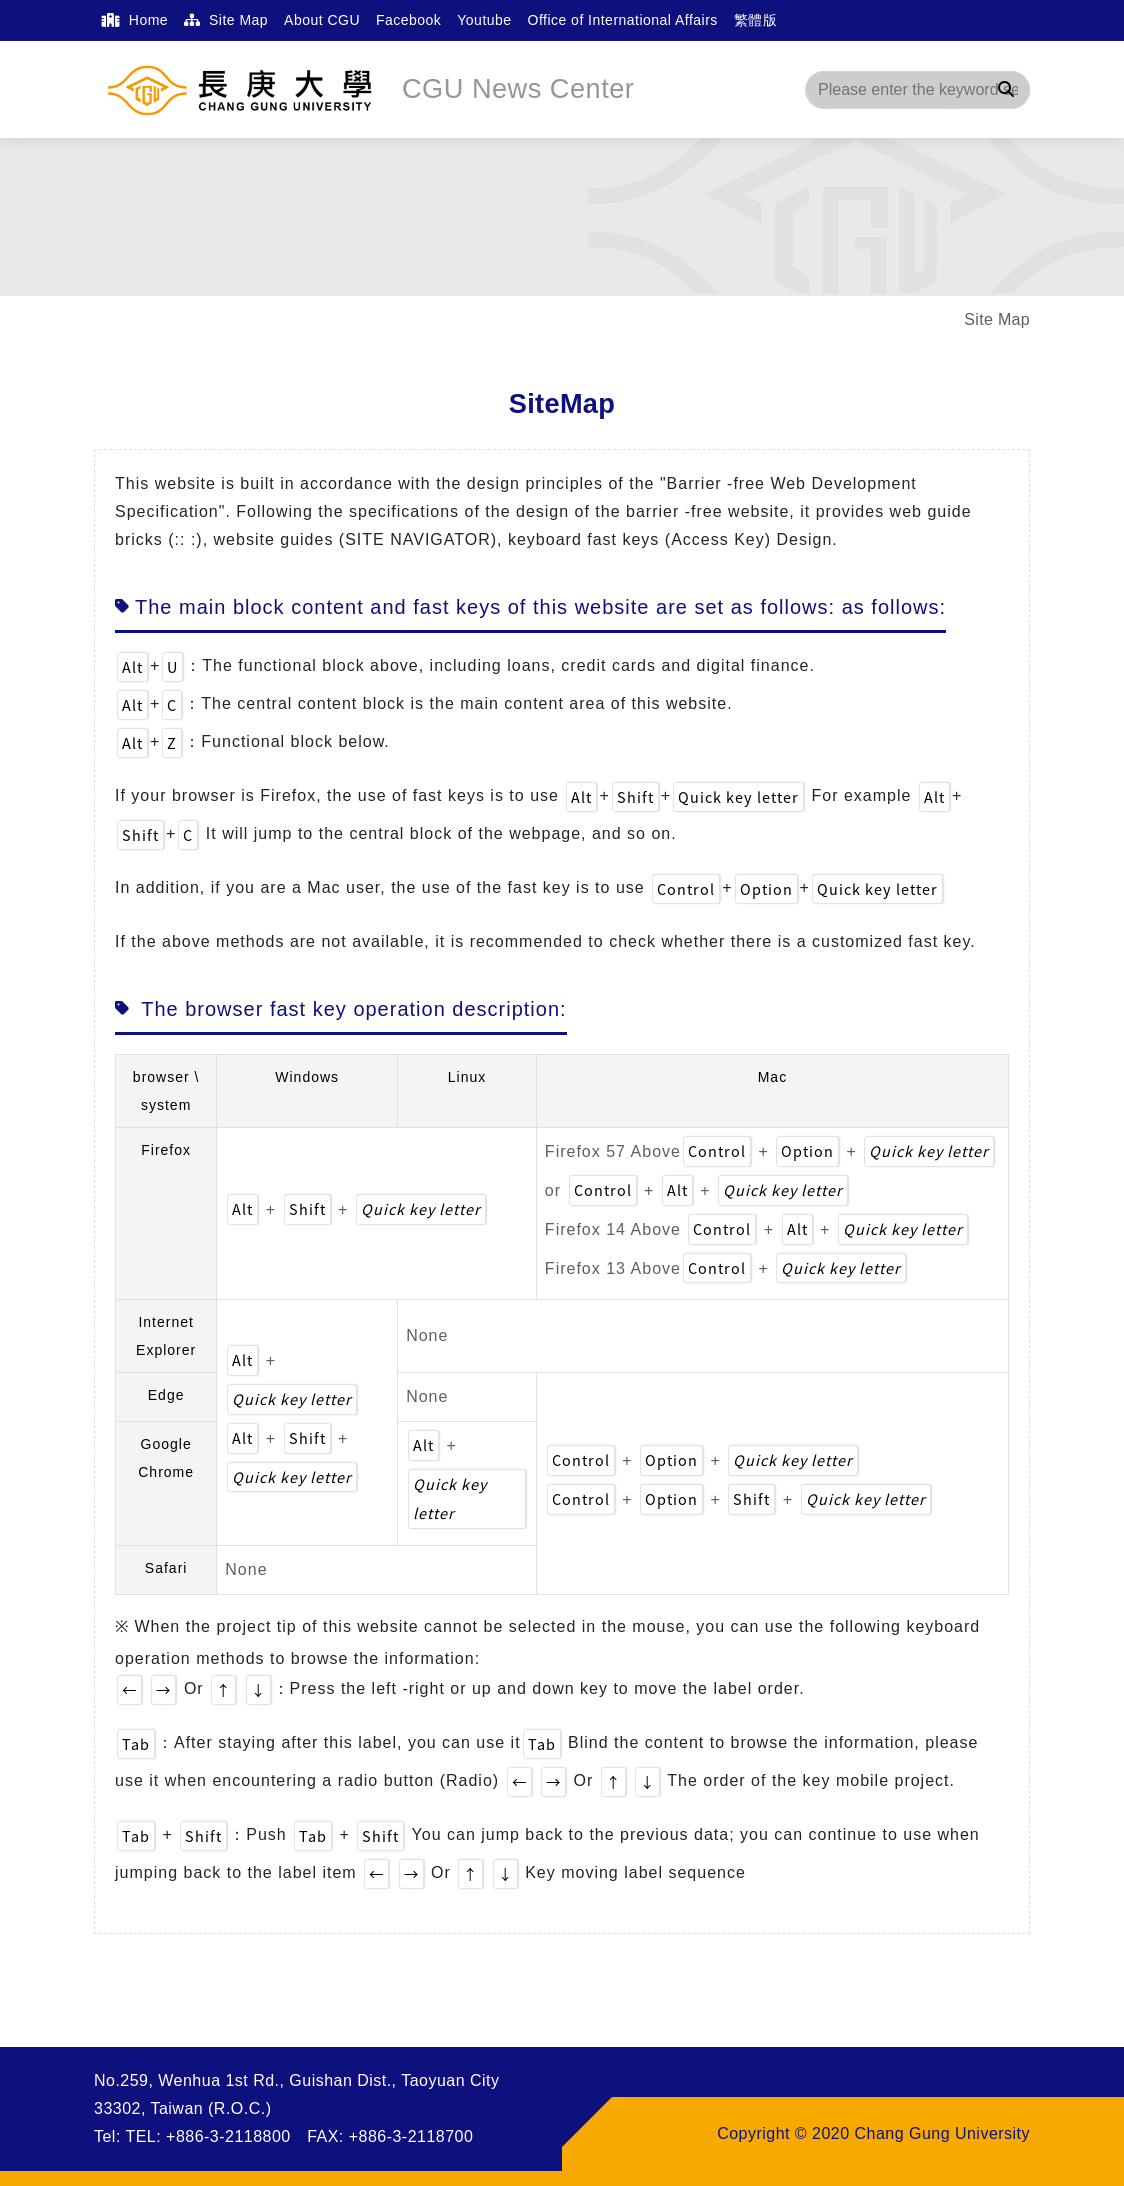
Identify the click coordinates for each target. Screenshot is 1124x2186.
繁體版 (755, 20)
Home (135, 20)
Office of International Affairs (623, 20)
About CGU (322, 20)
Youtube (484, 20)
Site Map (226, 20)
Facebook (408, 20)
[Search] (917, 90)
